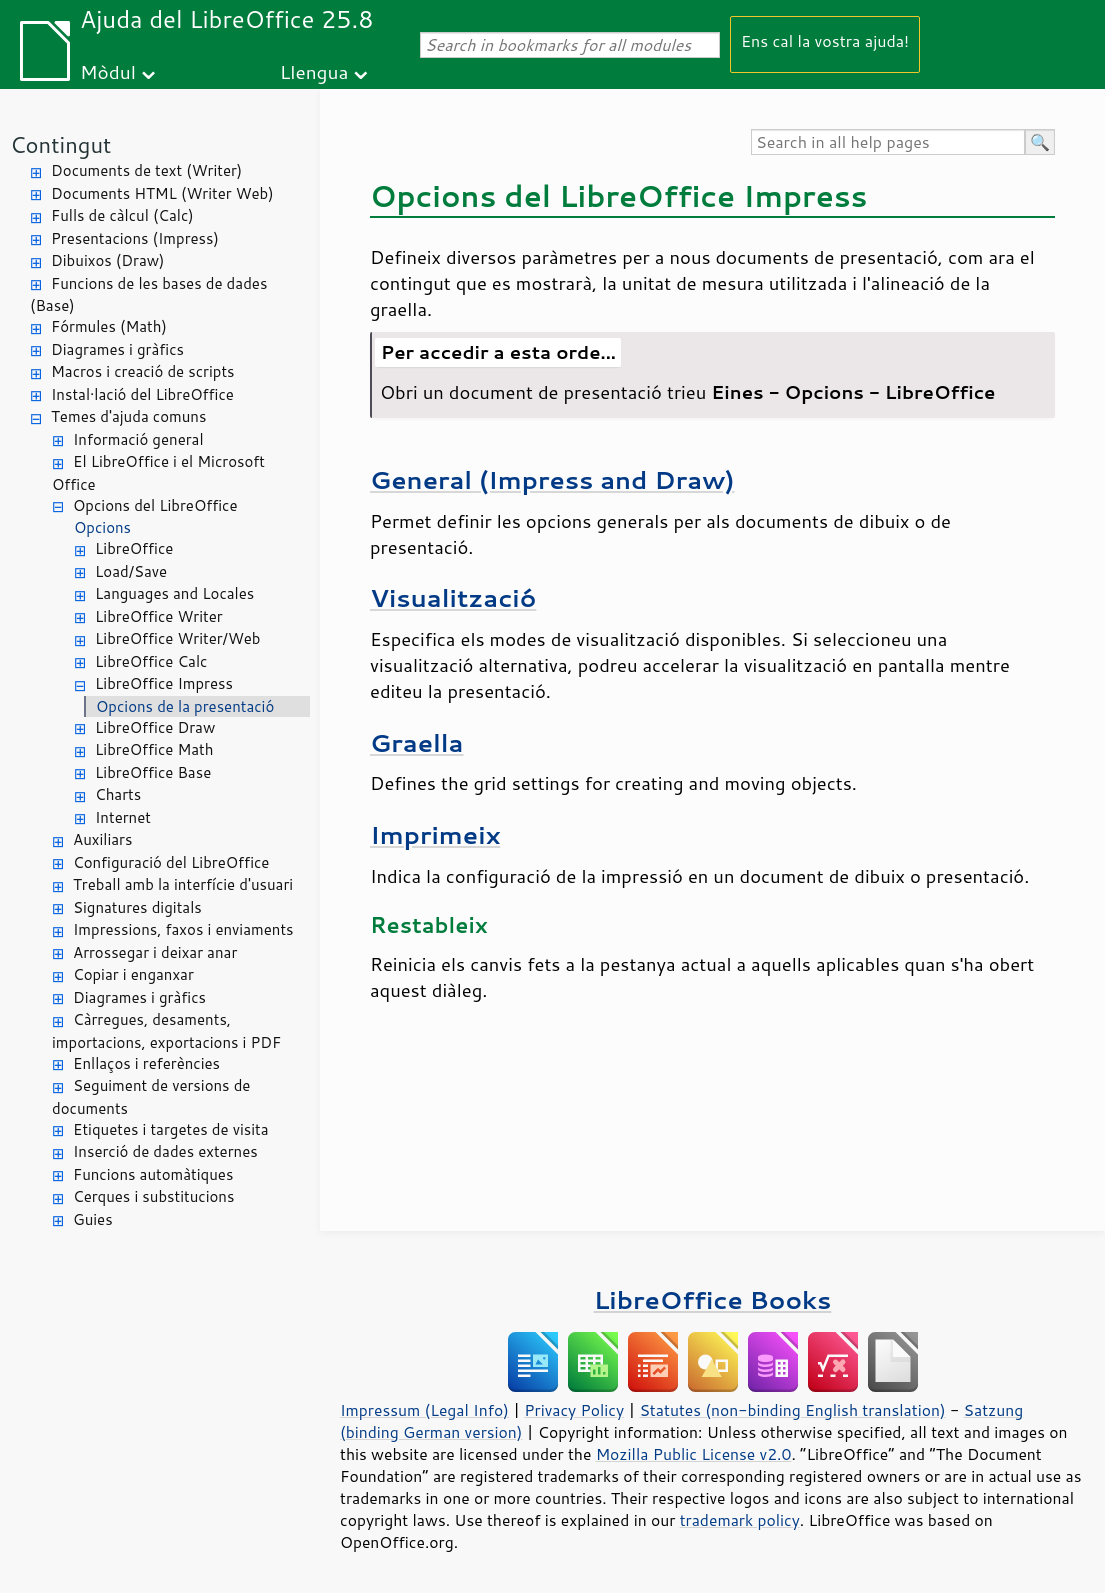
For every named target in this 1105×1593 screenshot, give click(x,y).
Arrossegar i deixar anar (155, 952)
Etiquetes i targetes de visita (171, 1129)
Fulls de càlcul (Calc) (122, 215)
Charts (118, 794)
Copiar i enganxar (133, 974)
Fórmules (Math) (109, 326)
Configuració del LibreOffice (171, 862)
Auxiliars (102, 839)
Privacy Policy (574, 1410)
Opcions (102, 527)
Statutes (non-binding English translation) (792, 1410)
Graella (417, 742)
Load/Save (131, 571)
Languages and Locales (174, 593)
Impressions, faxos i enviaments (183, 929)
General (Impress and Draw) (552, 479)
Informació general (138, 439)
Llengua (314, 71)
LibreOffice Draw (155, 727)
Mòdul (108, 71)
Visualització (453, 597)
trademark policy (740, 1520)
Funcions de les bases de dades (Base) (148, 295)
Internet (123, 817)
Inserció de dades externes (165, 1151)
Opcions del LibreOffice (155, 505)
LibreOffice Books (713, 1299)
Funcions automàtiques (153, 1174)
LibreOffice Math (154, 749)
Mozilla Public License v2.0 (694, 1454)
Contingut (60, 144)
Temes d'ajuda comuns (128, 416)
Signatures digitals (137, 907)
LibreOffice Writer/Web (178, 638)
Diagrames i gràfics (117, 349)
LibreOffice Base (153, 772)
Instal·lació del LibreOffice (142, 394)
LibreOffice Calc (151, 661)
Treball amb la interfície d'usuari (183, 884)
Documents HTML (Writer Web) (162, 193)
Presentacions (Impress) (135, 238)
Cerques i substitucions (153, 1196)
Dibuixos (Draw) (107, 260)
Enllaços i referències (146, 1063)
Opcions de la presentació (185, 706)
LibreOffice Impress (164, 683)
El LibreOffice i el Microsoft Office (158, 473)
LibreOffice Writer (159, 616)
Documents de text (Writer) (146, 170)
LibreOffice (134, 548)
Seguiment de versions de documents (151, 1097)
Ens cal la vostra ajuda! (825, 40)
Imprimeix (435, 834)
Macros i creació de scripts (143, 371)
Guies (93, 1219)
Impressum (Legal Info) (424, 1410)
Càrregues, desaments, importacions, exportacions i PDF (166, 1031)
